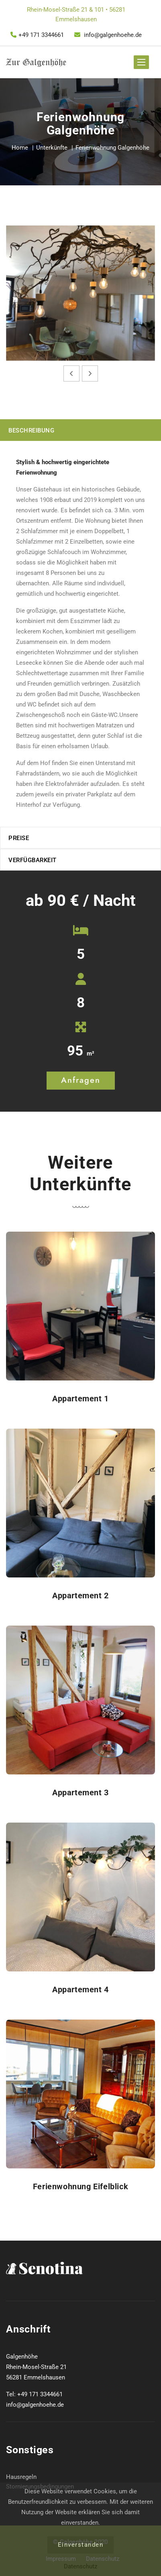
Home (20, 147)
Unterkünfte (51, 147)
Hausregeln (21, 2477)
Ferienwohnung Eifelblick (80, 2186)
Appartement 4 (80, 1989)
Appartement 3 (80, 1792)
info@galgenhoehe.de (108, 35)
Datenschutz (80, 2566)
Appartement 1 (80, 1398)
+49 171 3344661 (37, 35)
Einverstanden (81, 2544)
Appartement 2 (80, 1595)
